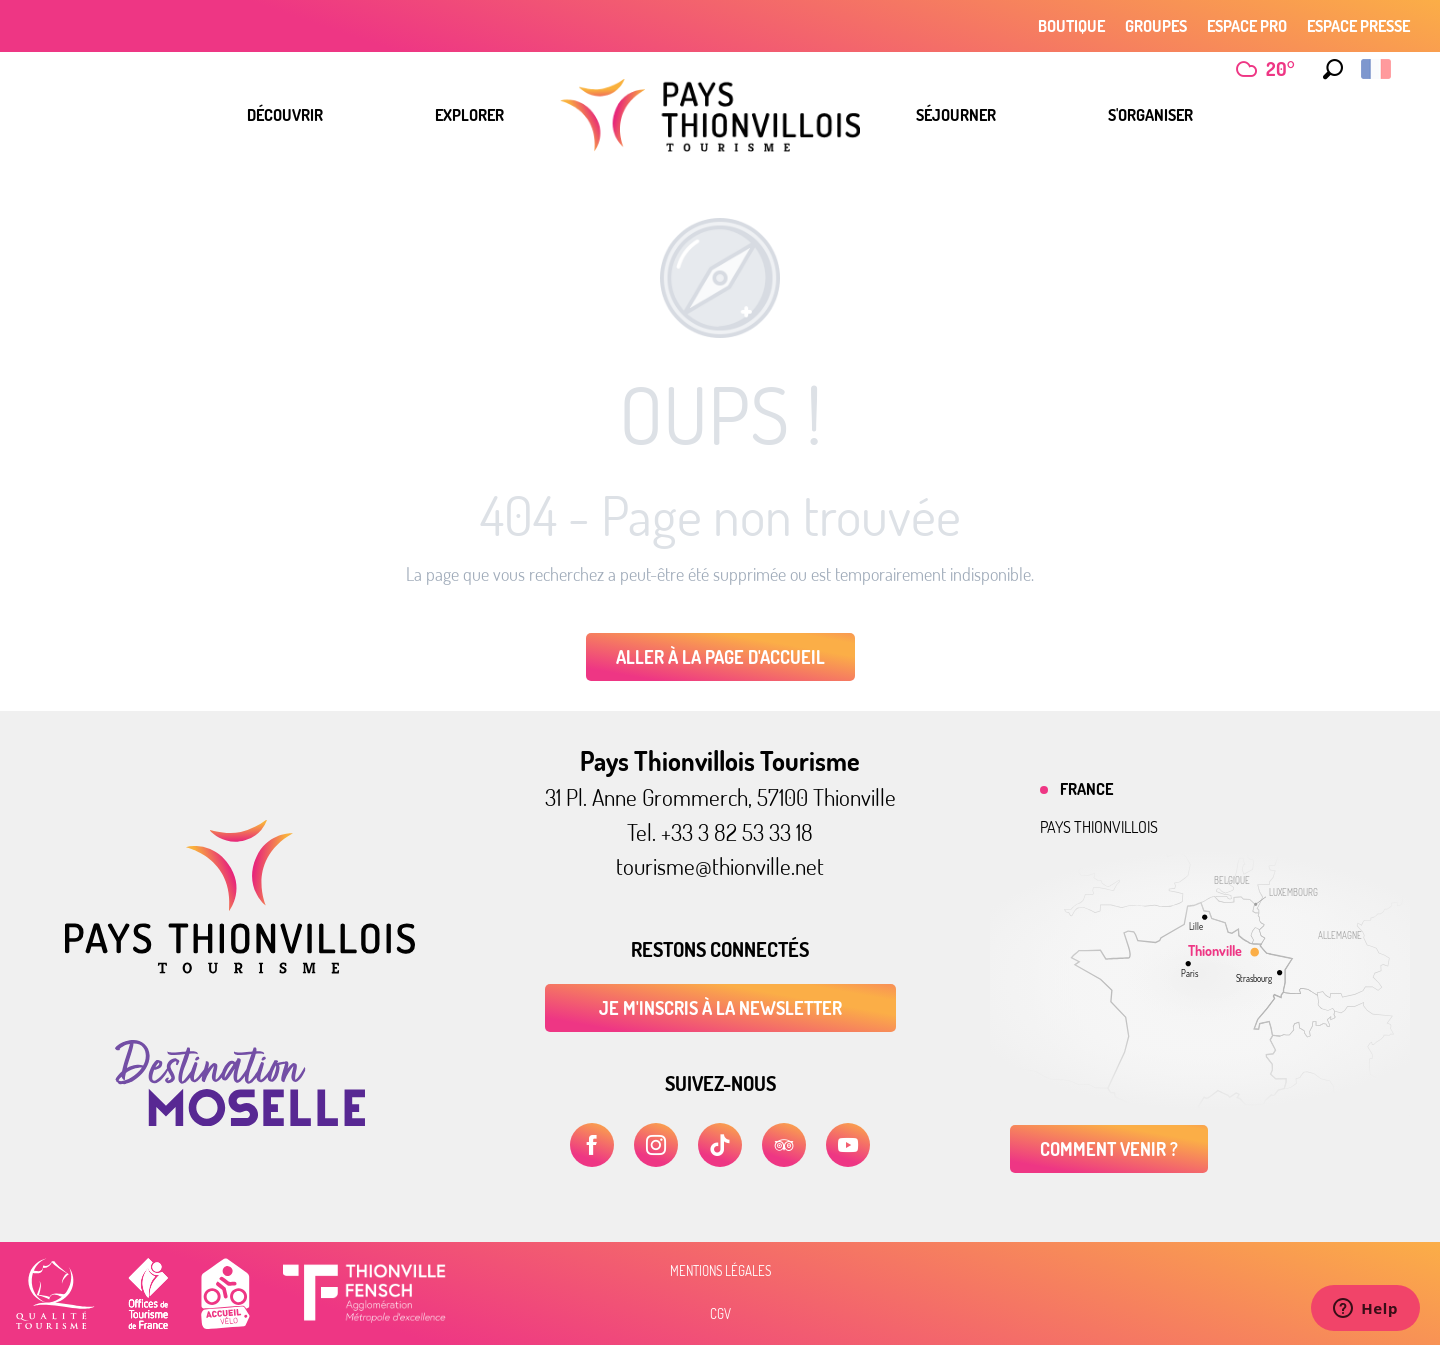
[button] (1333, 69)
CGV (720, 1314)
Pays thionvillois (1099, 827)
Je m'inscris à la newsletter (720, 1008)
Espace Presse (1358, 26)
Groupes (1156, 26)
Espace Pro (1247, 26)
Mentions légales (720, 1271)
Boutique (1071, 26)
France (1086, 789)
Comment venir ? (1109, 1149)
